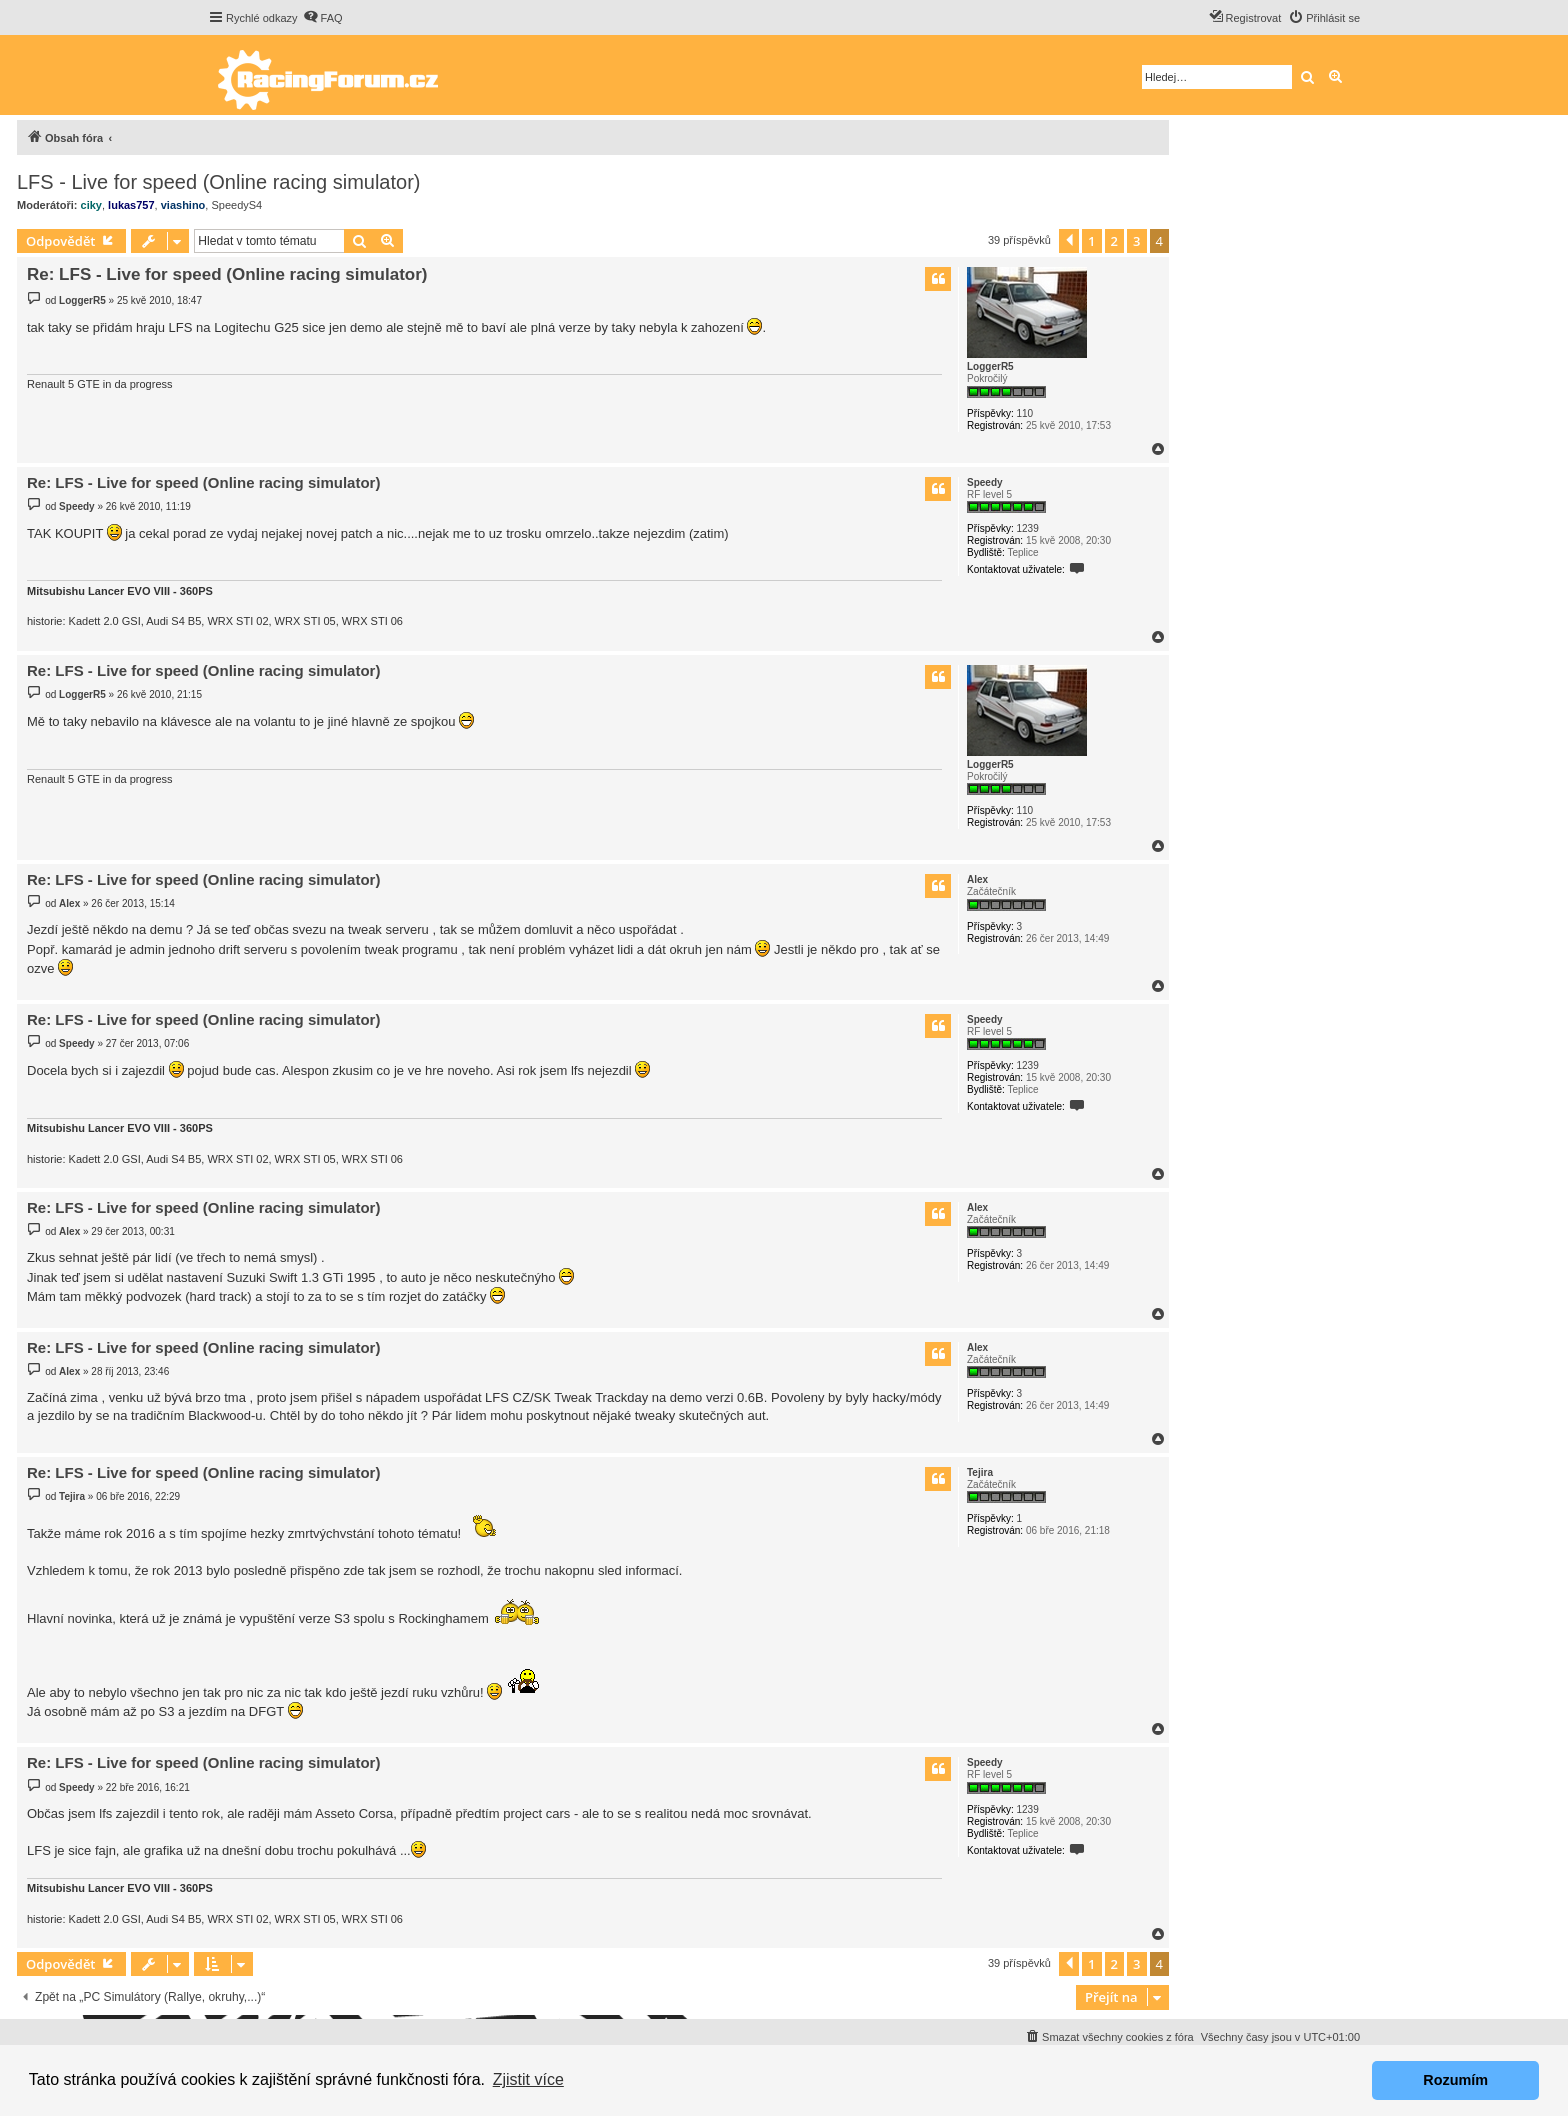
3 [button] (1136, 241)
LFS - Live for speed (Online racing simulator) (219, 182)
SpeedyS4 (236, 205)
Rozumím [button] (1455, 2080)
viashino (183, 205)
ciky (91, 205)
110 (1024, 413)
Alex (977, 879)
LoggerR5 (990, 366)
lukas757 (131, 205)
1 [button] (1091, 241)
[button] (1069, 241)
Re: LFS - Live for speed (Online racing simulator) (227, 274)
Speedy (985, 482)
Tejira (980, 1472)
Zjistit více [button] (528, 2079)
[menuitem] (323, 18)
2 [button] (1114, 241)
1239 (1027, 528)
